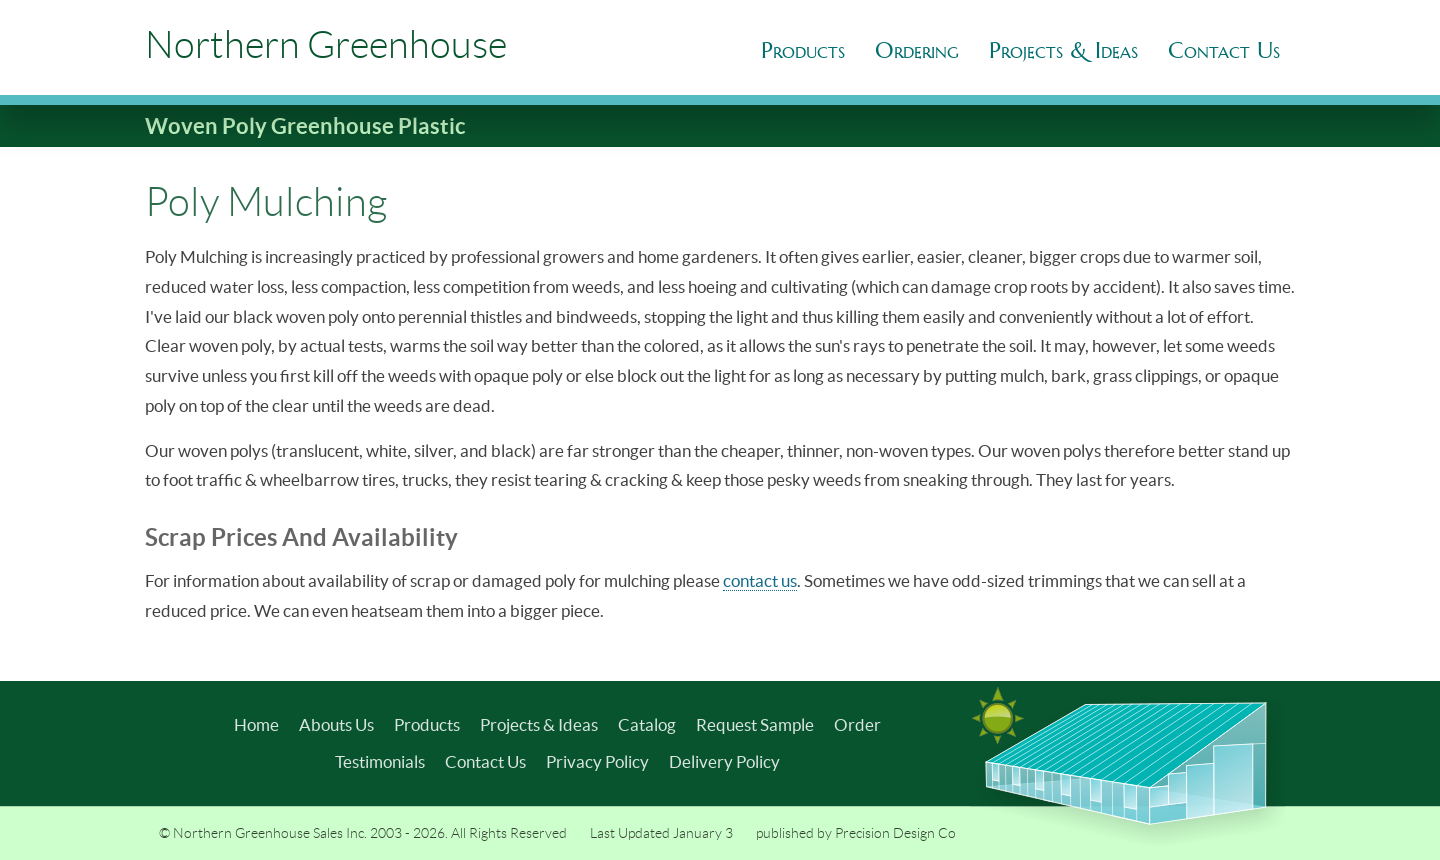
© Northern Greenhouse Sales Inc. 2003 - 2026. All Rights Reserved (363, 833)
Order (857, 724)
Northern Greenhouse (326, 45)
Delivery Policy (724, 761)
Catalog (647, 724)
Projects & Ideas (539, 724)
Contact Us (485, 761)
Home (256, 724)
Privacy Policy (597, 761)
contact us (760, 580)
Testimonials (380, 761)
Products (803, 50)
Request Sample (755, 724)
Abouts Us (336, 724)
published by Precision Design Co (856, 833)
